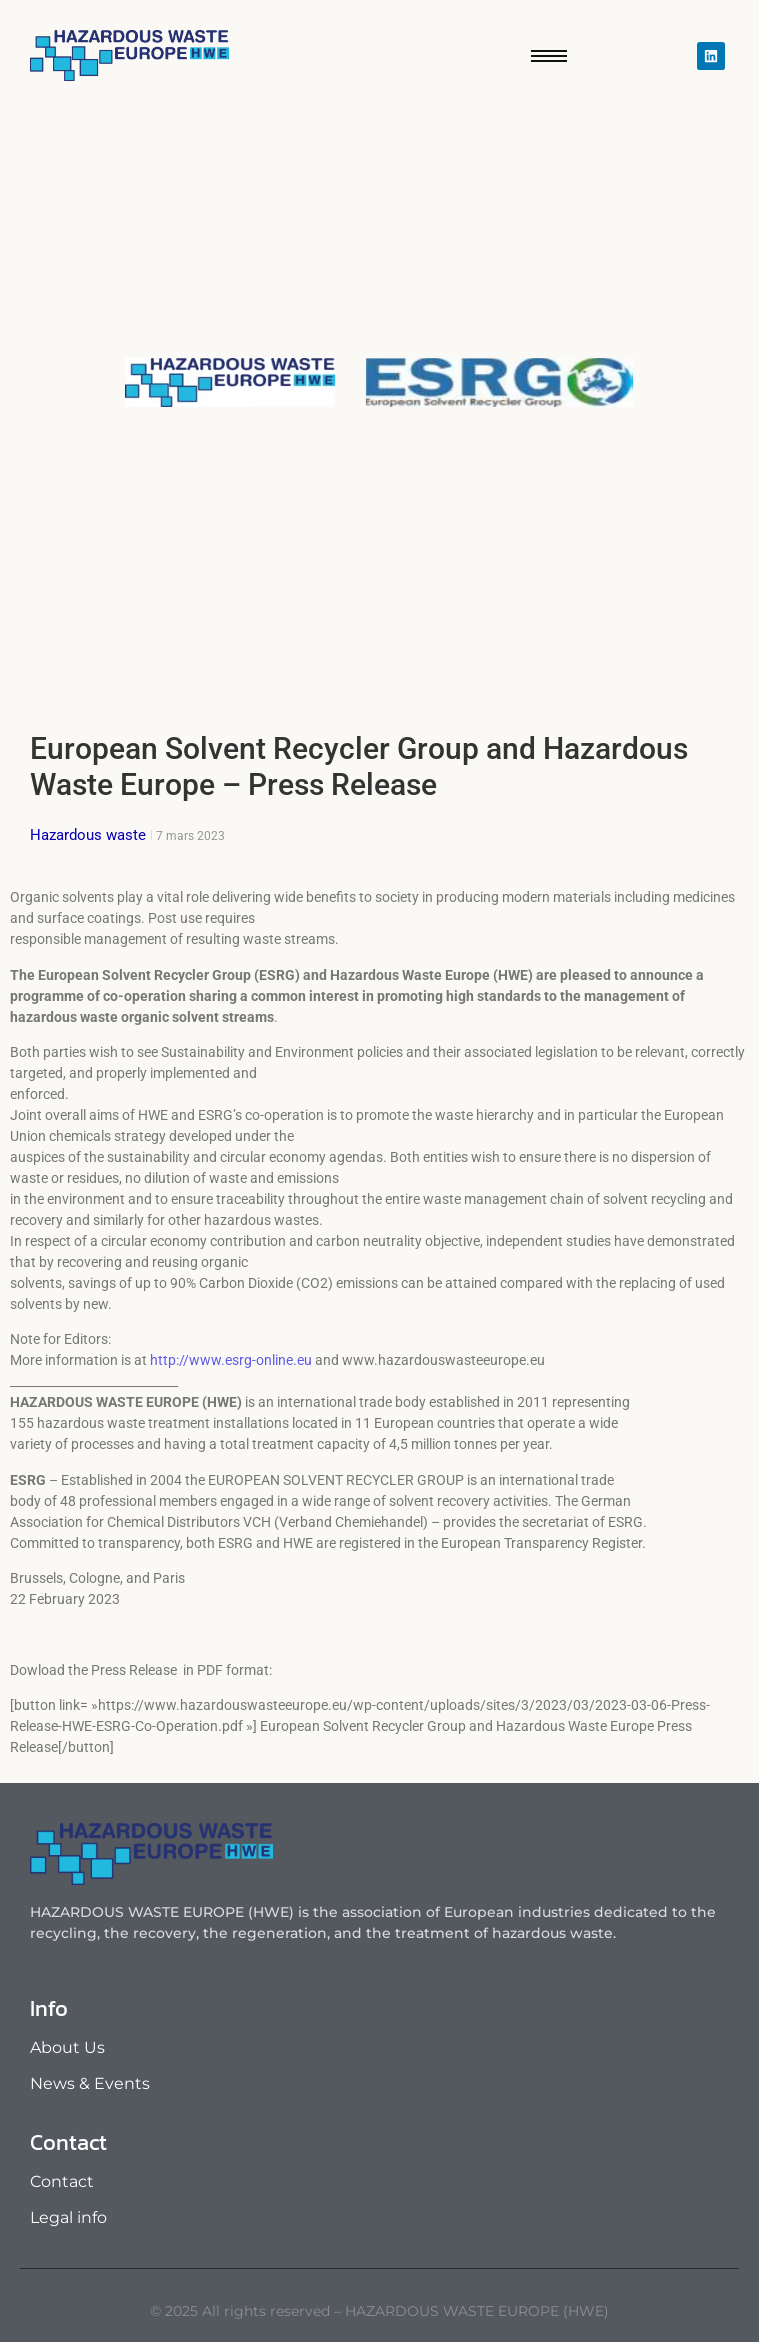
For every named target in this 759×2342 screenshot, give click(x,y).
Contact (62, 2181)
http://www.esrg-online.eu (231, 1360)
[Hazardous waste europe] (129, 55)
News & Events (90, 2083)
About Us (67, 2047)
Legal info (68, 2217)
